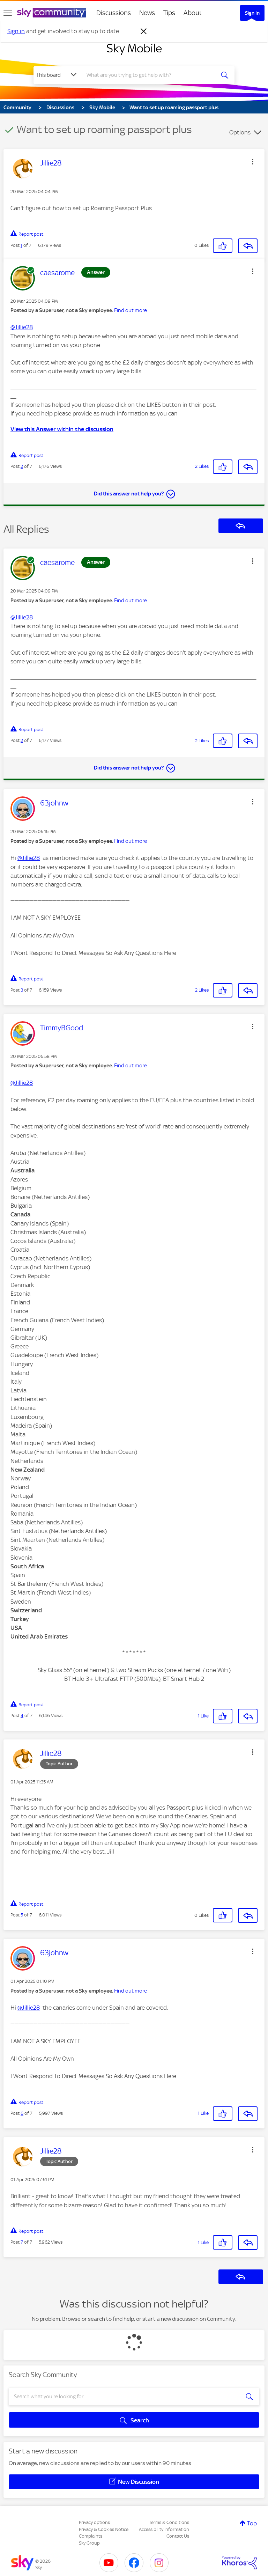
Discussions (113, 13)
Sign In (252, 13)
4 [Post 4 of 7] (22, 1715)
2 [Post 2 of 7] (22, 466)
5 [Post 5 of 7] (22, 1915)
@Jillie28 (21, 327)
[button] (253, 162)
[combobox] (150, 75)
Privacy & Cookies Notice (103, 2529)
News (147, 13)
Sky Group (89, 2543)
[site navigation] (7, 13)
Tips (169, 13)
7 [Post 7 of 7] (22, 2242)
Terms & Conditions (169, 2522)
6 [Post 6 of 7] (22, 2113)
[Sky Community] (51, 12)
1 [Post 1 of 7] (21, 245)
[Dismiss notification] (143, 31)
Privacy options (94, 2522)
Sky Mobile (134, 48)
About (193, 13)
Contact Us (177, 2536)
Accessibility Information (164, 2529)
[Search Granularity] (57, 75)
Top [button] (252, 2523)
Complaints (90, 2536)
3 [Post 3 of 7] (22, 990)
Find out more (130, 310)
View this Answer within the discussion (61, 429)
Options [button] (240, 132)
